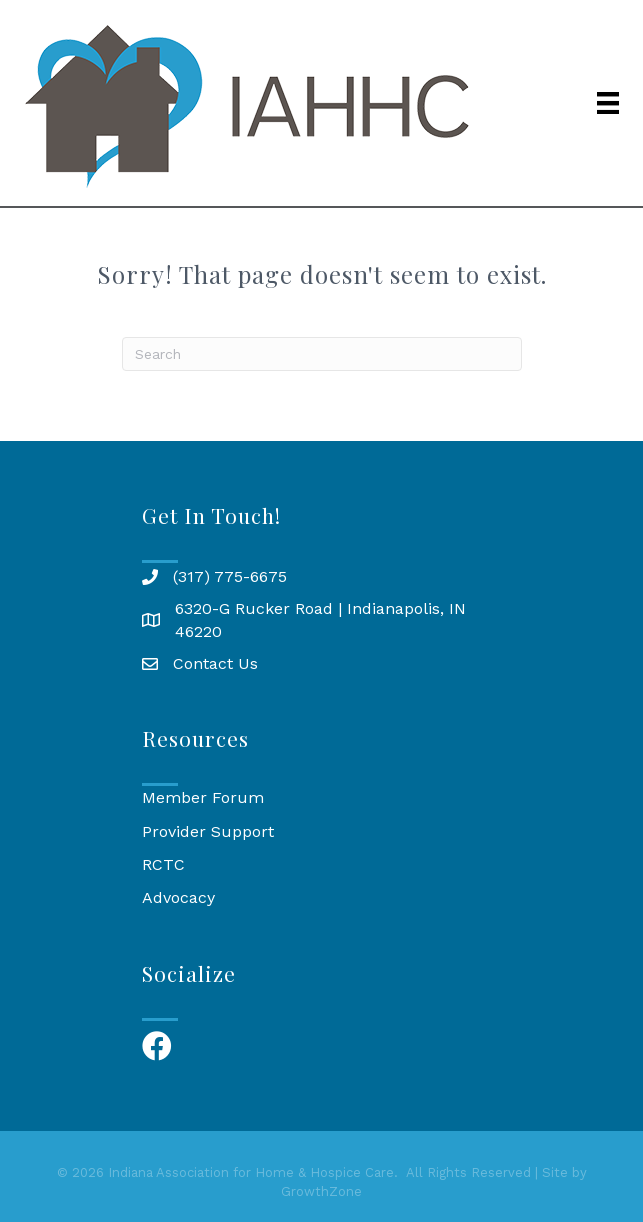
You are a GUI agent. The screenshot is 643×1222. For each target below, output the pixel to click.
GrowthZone (321, 1191)
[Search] (322, 354)
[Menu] (608, 103)
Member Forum (203, 797)
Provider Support (208, 831)
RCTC (163, 864)
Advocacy (178, 897)
